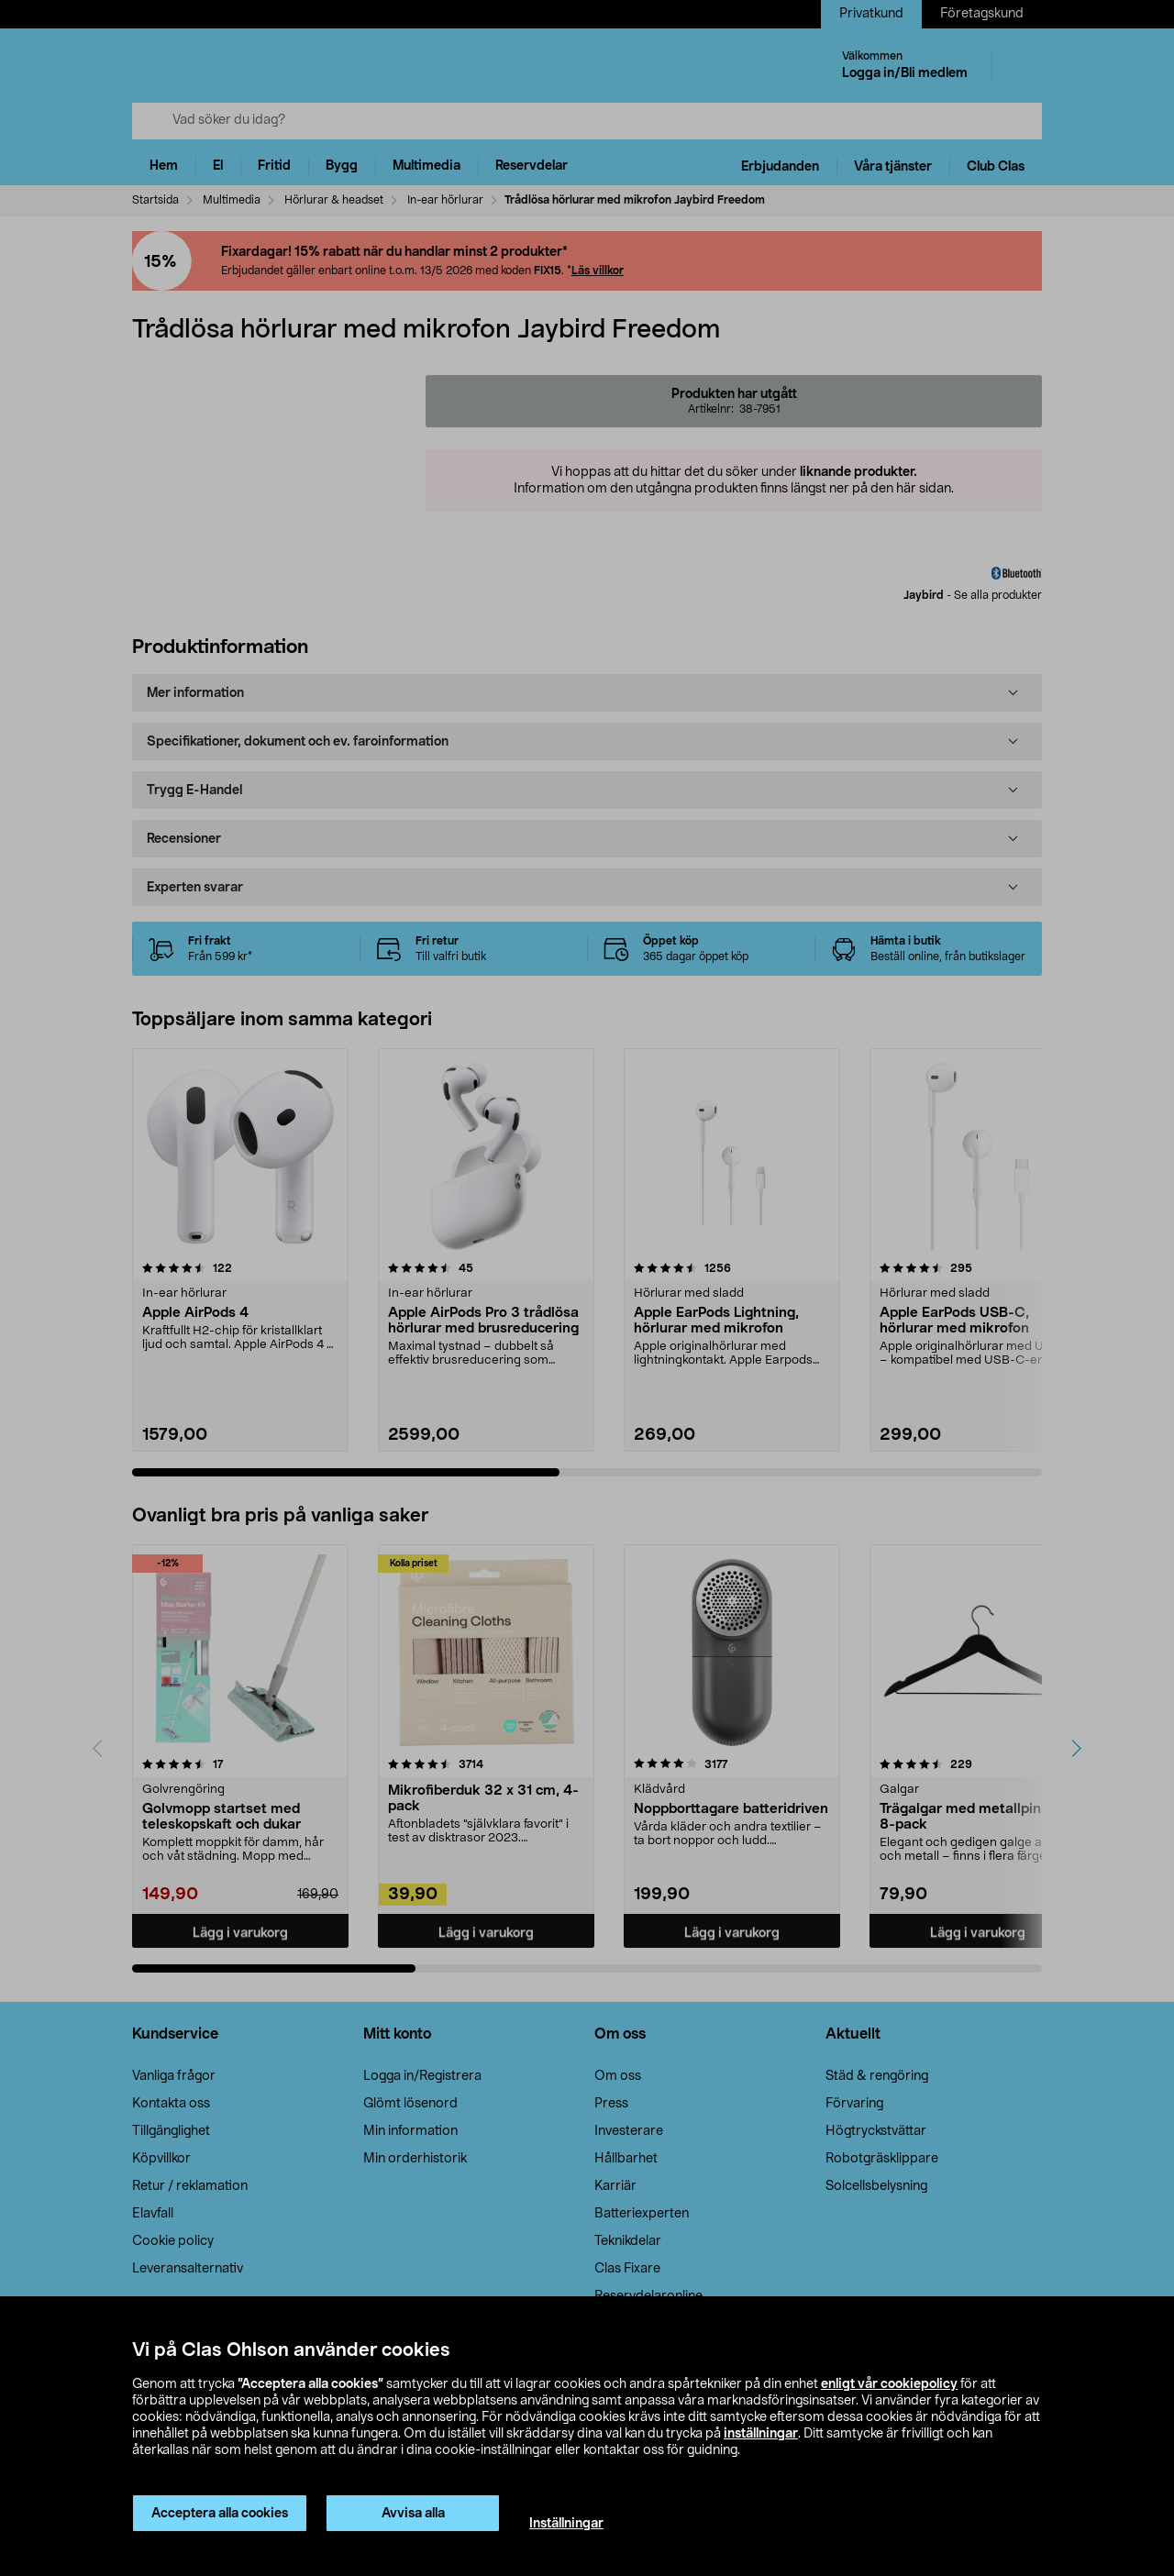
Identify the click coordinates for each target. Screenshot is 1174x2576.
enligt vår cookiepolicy (889, 2384)
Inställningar (566, 2523)
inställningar (761, 2433)
